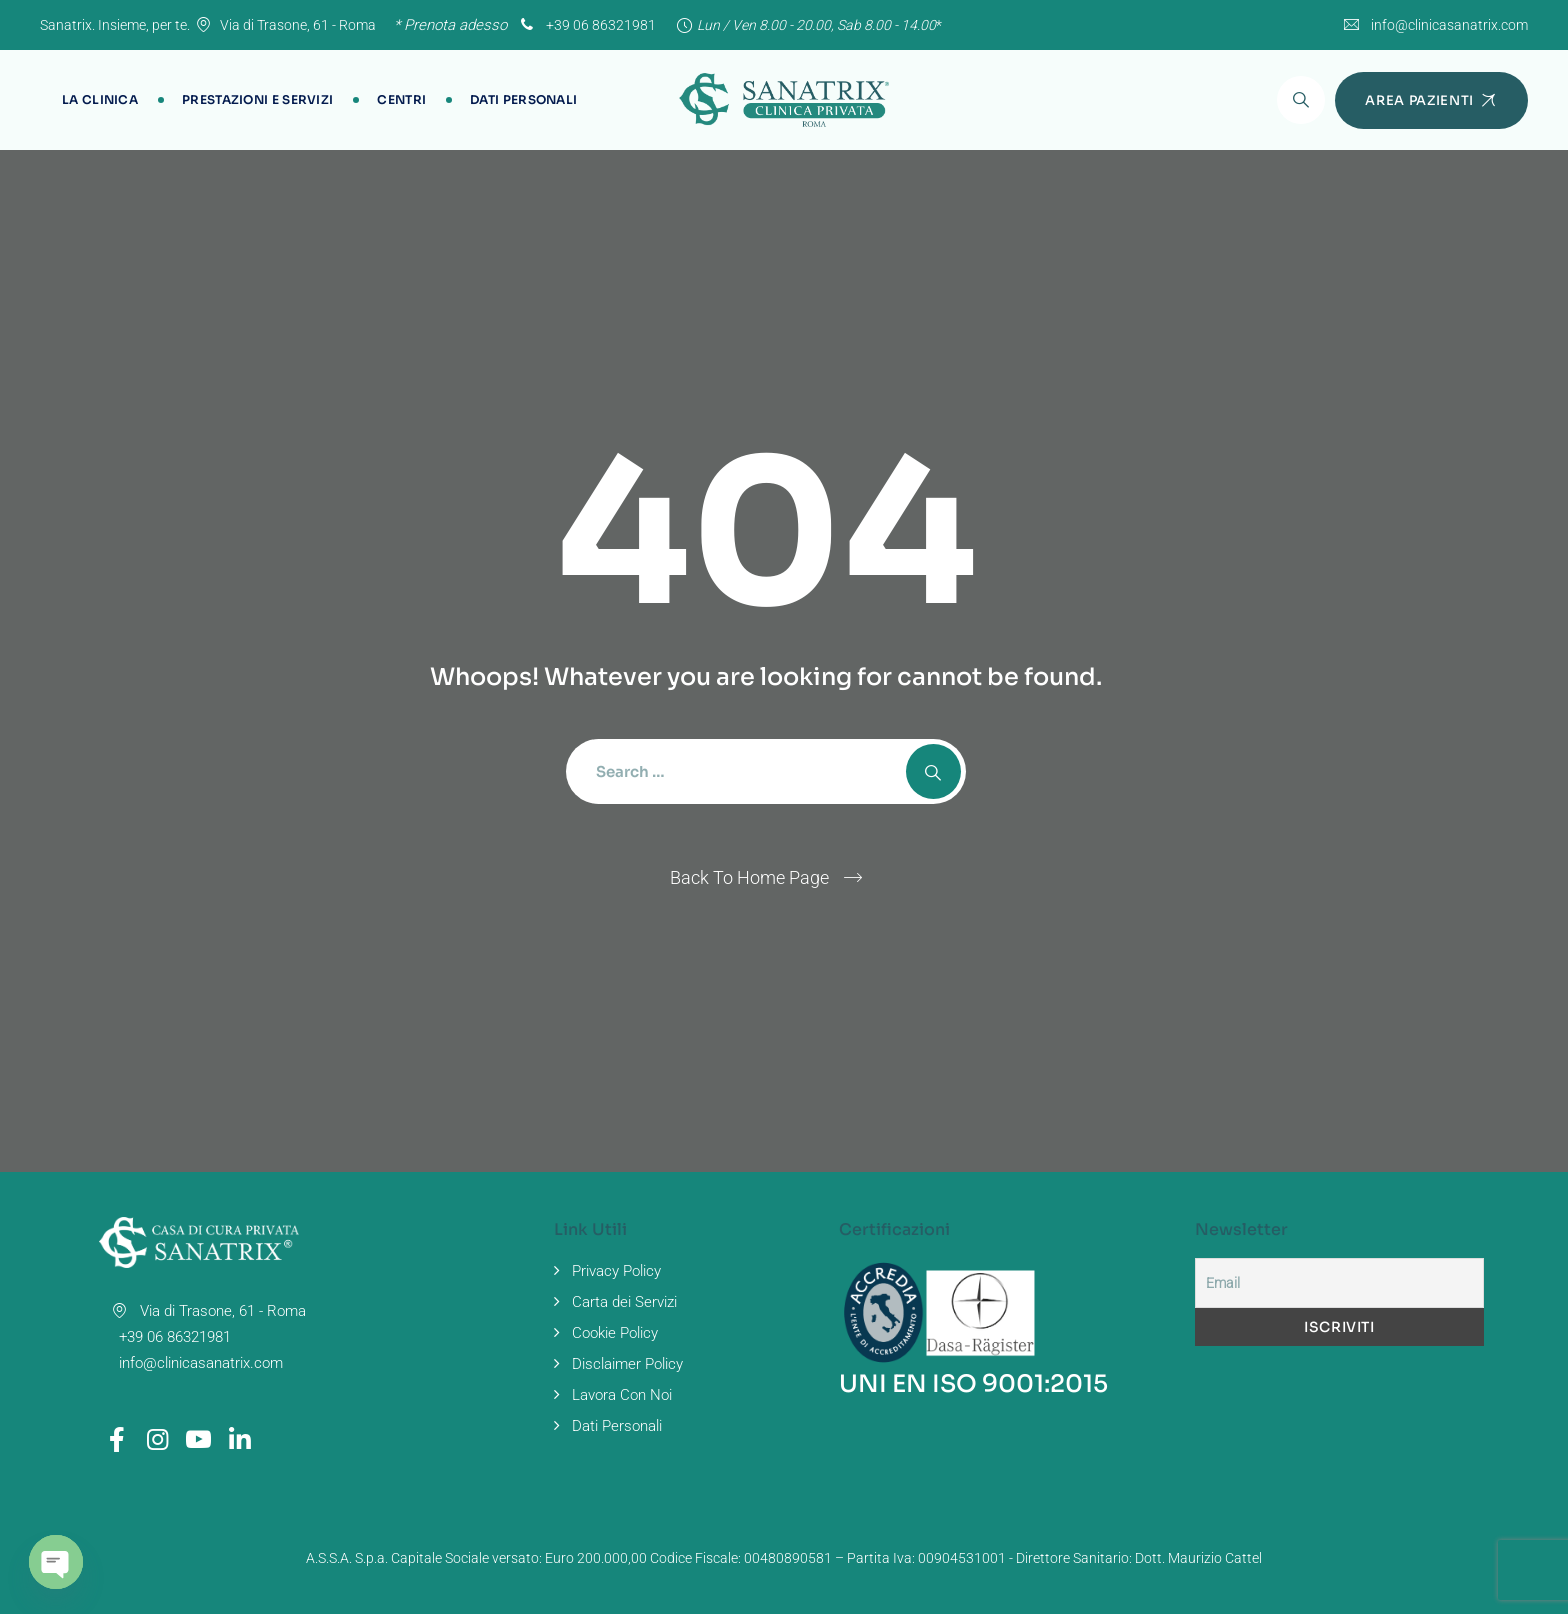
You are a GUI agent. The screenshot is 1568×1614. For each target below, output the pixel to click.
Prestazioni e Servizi (257, 99)
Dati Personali (523, 99)
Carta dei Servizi (624, 1302)
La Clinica (100, 99)
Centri (401, 99)
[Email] (1339, 1283)
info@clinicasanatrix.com (1449, 25)
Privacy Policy (616, 1271)
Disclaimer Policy (627, 1364)
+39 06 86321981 (586, 25)
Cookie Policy (615, 1333)
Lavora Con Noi (622, 1395)
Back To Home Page (749, 877)
